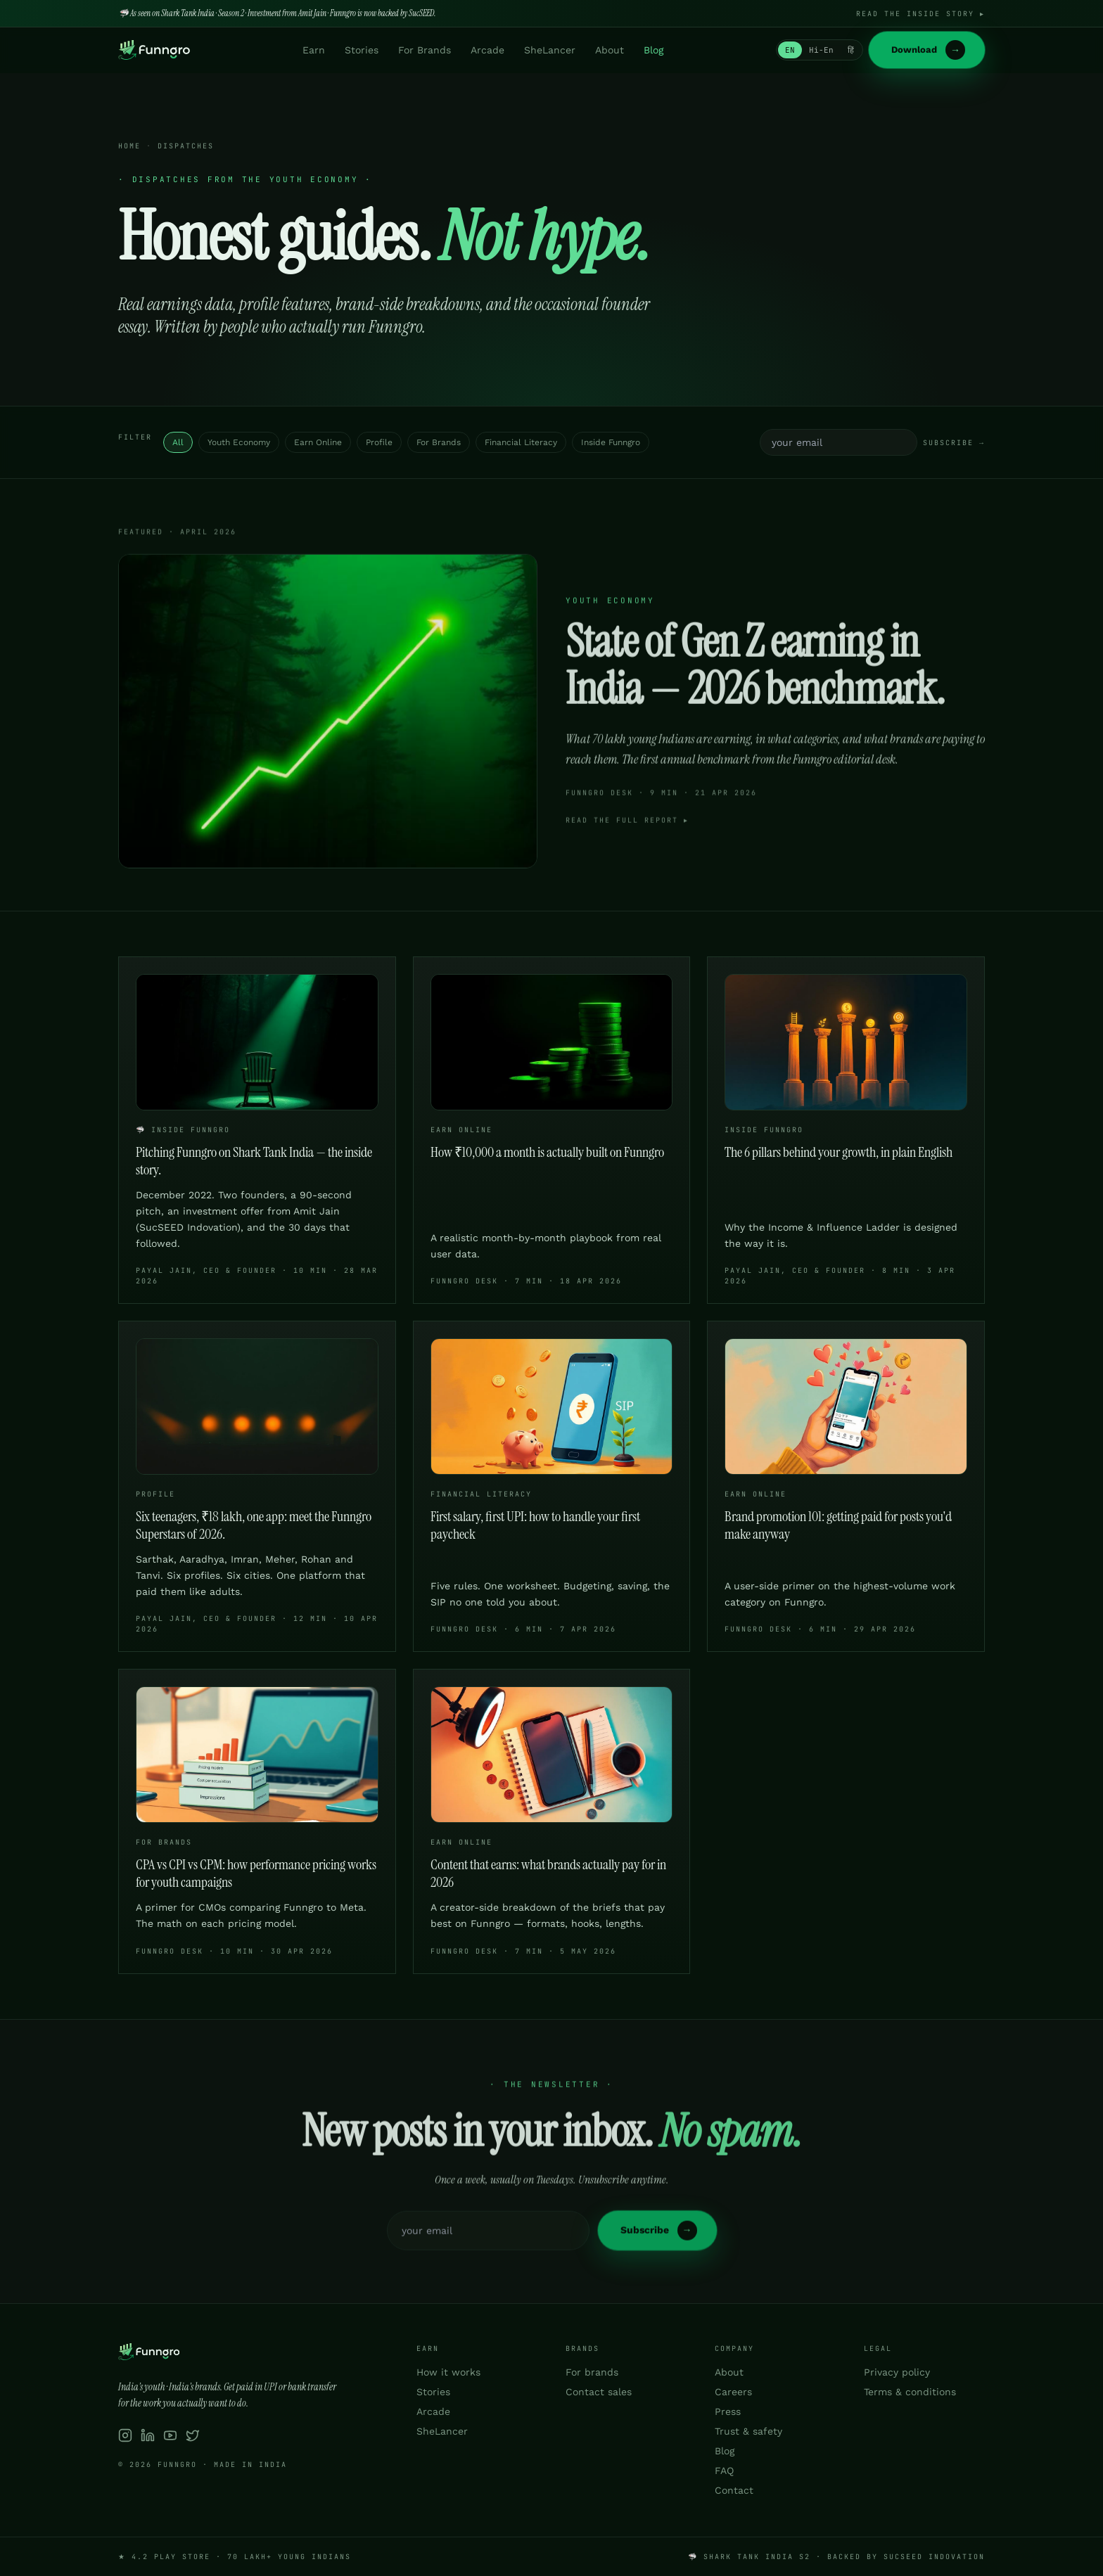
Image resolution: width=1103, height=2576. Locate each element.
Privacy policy (897, 2372)
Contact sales (599, 2391)
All (178, 442)
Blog (653, 50)
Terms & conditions (910, 2391)
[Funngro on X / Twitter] (193, 2435)
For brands (592, 2372)
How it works (448, 2372)
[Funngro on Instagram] (125, 2435)
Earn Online (318, 442)
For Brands (424, 50)
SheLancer (549, 50)
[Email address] (838, 442)
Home (129, 146)
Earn (313, 50)
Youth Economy (239, 442)
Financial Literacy (521, 442)
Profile (379, 442)
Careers (733, 2391)
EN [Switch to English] (790, 50)
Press (728, 2411)
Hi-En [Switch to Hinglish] (821, 50)
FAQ (724, 2470)
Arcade (487, 50)
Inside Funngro (610, 442)
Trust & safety (748, 2431)
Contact (734, 2490)
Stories (361, 50)
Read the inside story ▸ (920, 13)
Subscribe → (954, 442)
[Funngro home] (154, 50)
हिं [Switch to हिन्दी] (851, 50)
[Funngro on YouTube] (170, 2435)
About (609, 50)
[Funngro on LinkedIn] (148, 2435)
